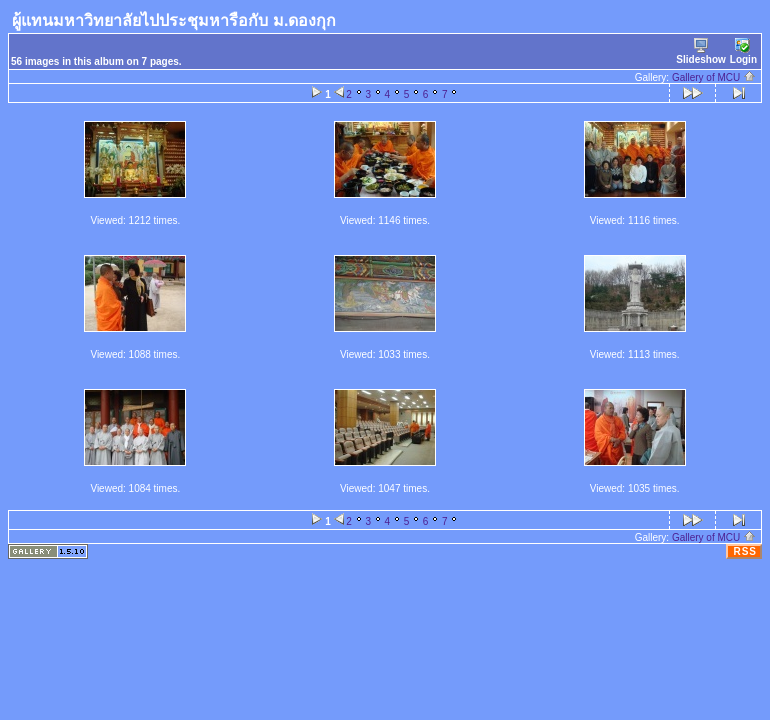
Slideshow (700, 51)
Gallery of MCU (714, 77)
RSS (745, 551)
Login (743, 51)
